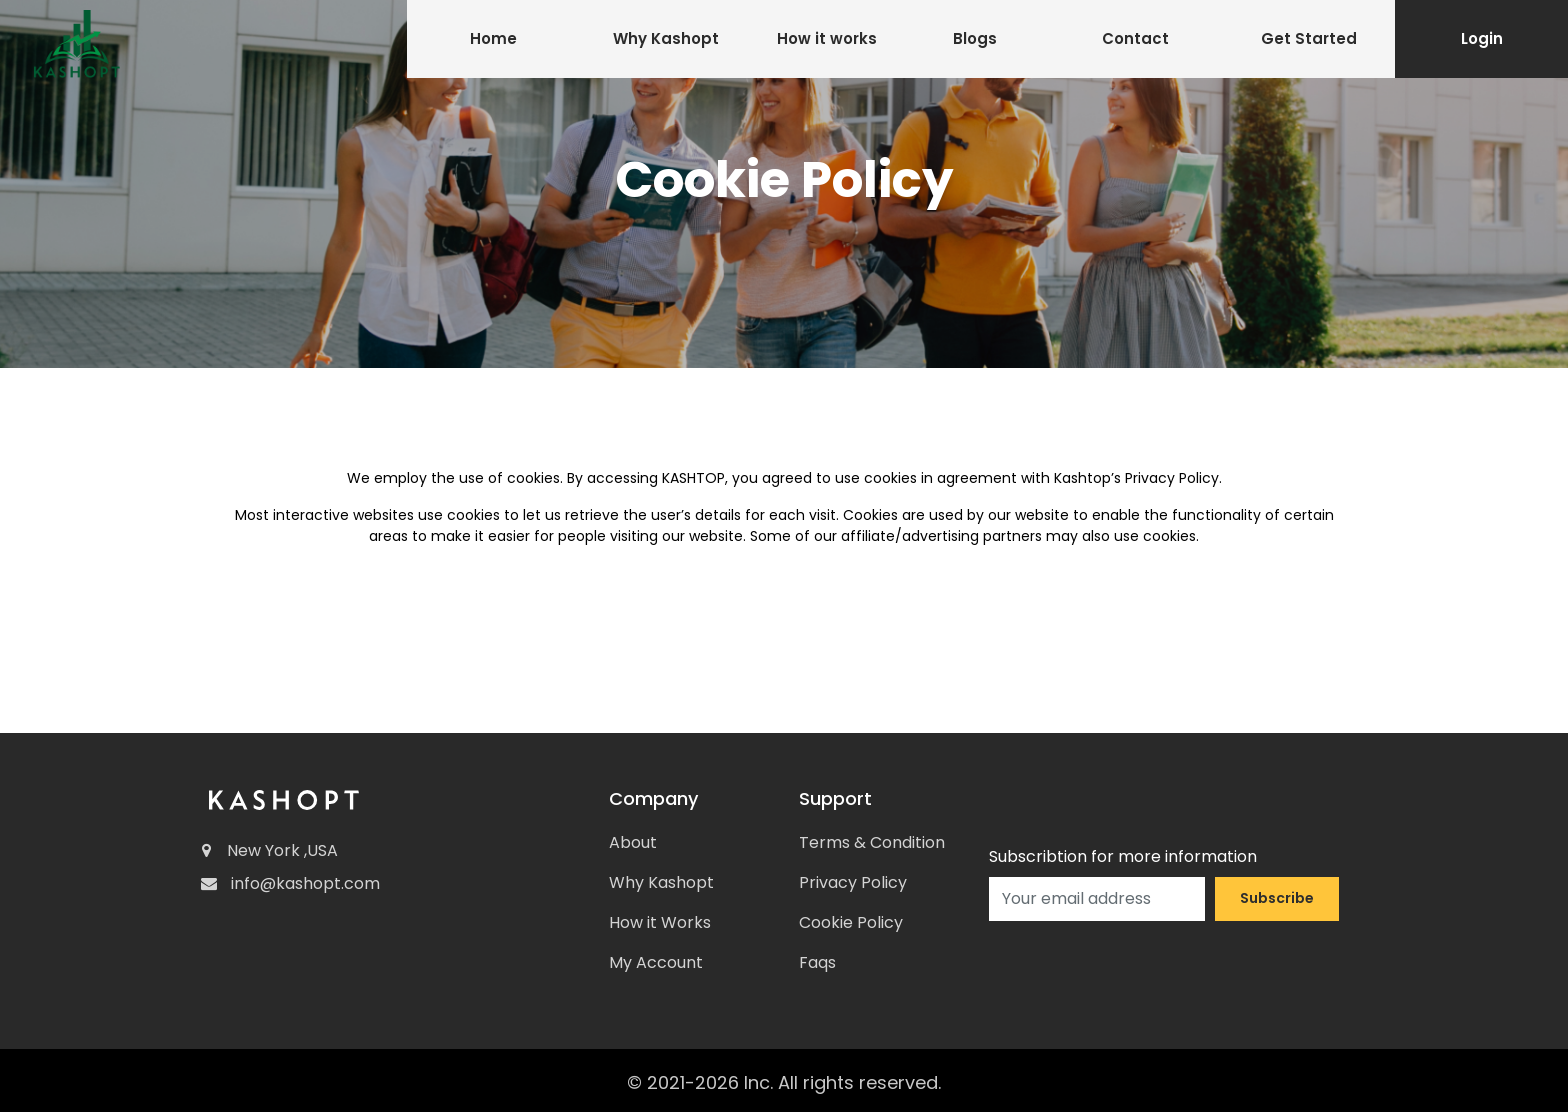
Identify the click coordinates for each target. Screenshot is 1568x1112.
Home (493, 38)
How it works (827, 38)
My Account (656, 962)
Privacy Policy (853, 882)
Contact (1135, 38)
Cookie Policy (851, 922)
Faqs (817, 962)
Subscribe (1277, 898)
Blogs (975, 38)
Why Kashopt (666, 38)
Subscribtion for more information (1123, 856)
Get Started (1309, 38)
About (633, 842)
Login (1482, 38)
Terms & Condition (872, 842)
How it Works (660, 922)
